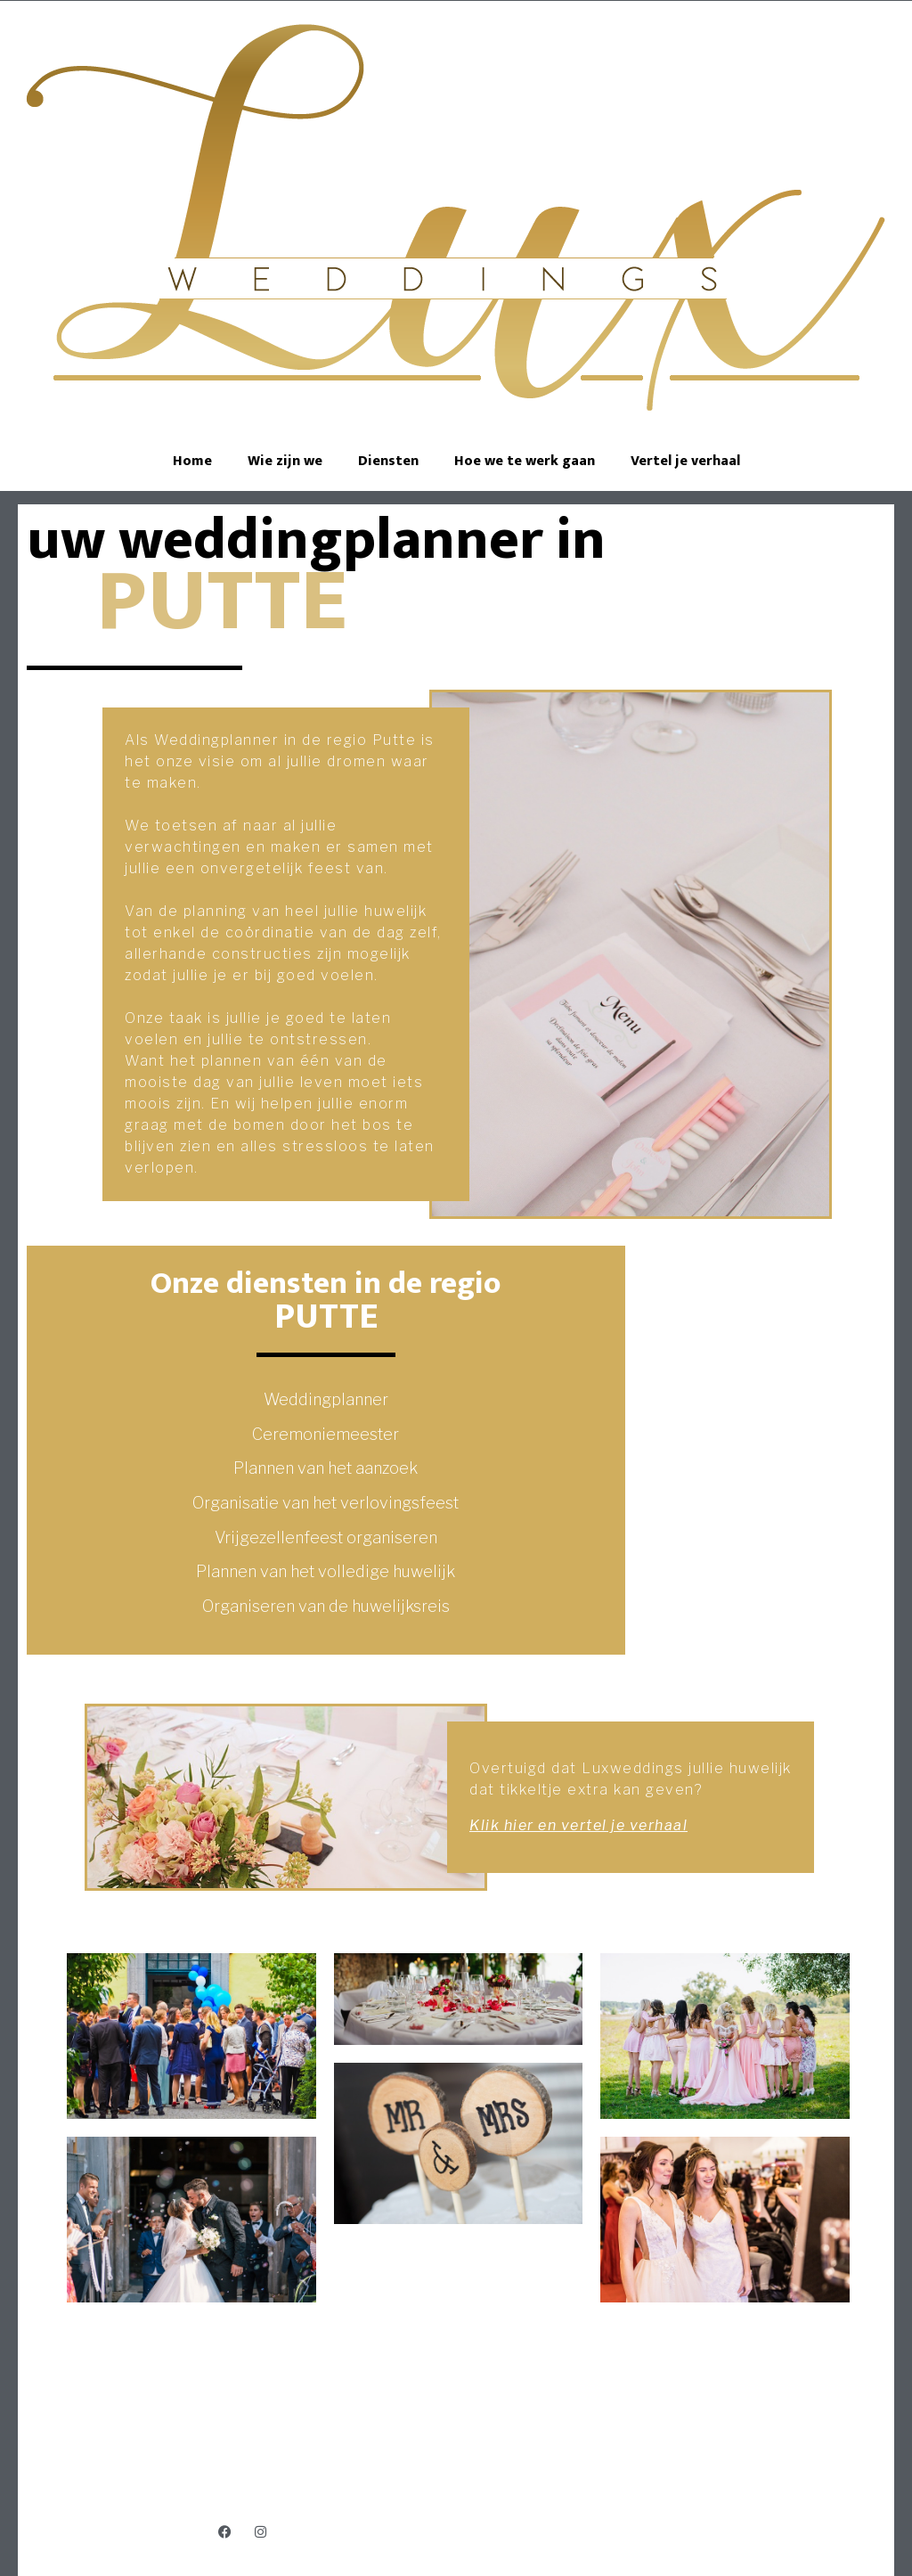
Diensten (388, 461)
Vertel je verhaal (685, 461)
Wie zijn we (285, 461)
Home (192, 461)
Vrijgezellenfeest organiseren (326, 1537)
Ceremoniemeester (325, 1434)
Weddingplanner (326, 1399)
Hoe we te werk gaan (524, 461)
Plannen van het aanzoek (325, 1468)
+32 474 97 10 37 (458, 2460)
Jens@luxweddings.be (458, 2477)
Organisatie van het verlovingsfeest (325, 1502)
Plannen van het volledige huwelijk (325, 1571)
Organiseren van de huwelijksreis (326, 1606)
